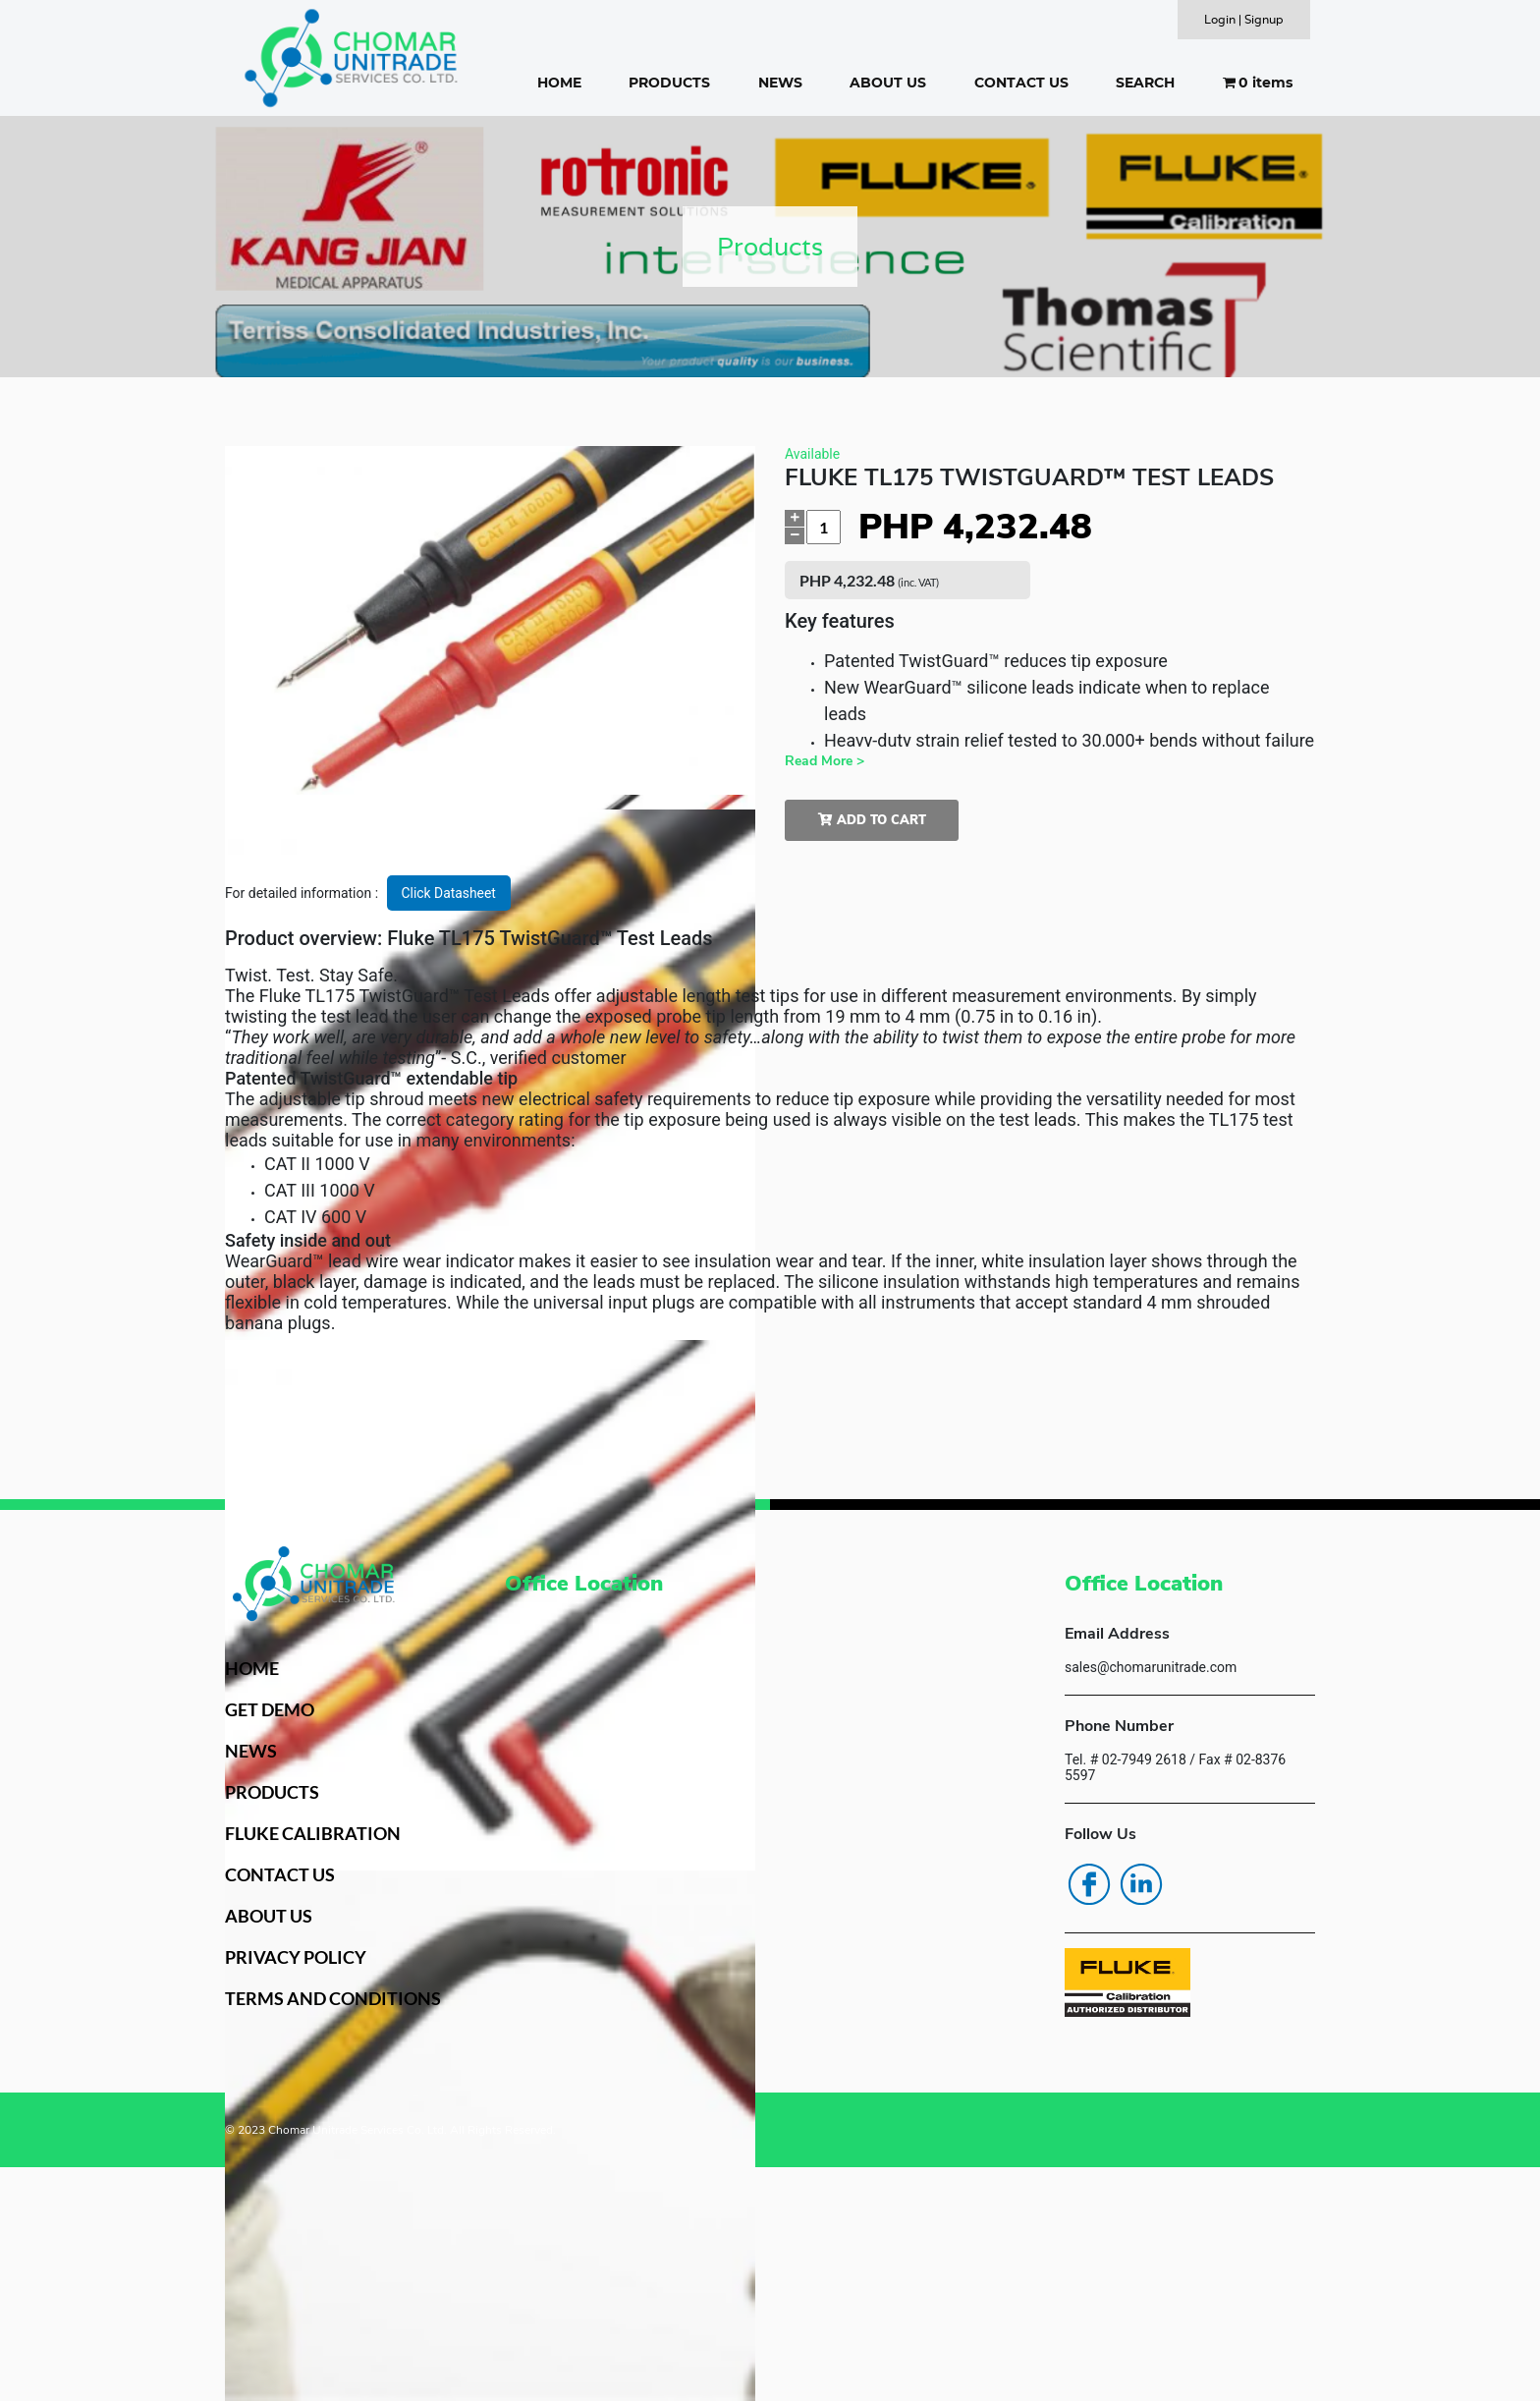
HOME (559, 82)
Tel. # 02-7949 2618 (1125, 1759)
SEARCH (1145, 82)
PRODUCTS (669, 82)
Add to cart (871, 820)
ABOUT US (888, 82)
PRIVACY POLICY (295, 1957)
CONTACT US (1021, 82)
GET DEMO (269, 1709)
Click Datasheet (449, 893)
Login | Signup (1244, 19)
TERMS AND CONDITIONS (333, 1998)
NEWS (780, 82)
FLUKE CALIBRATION (313, 1833)
